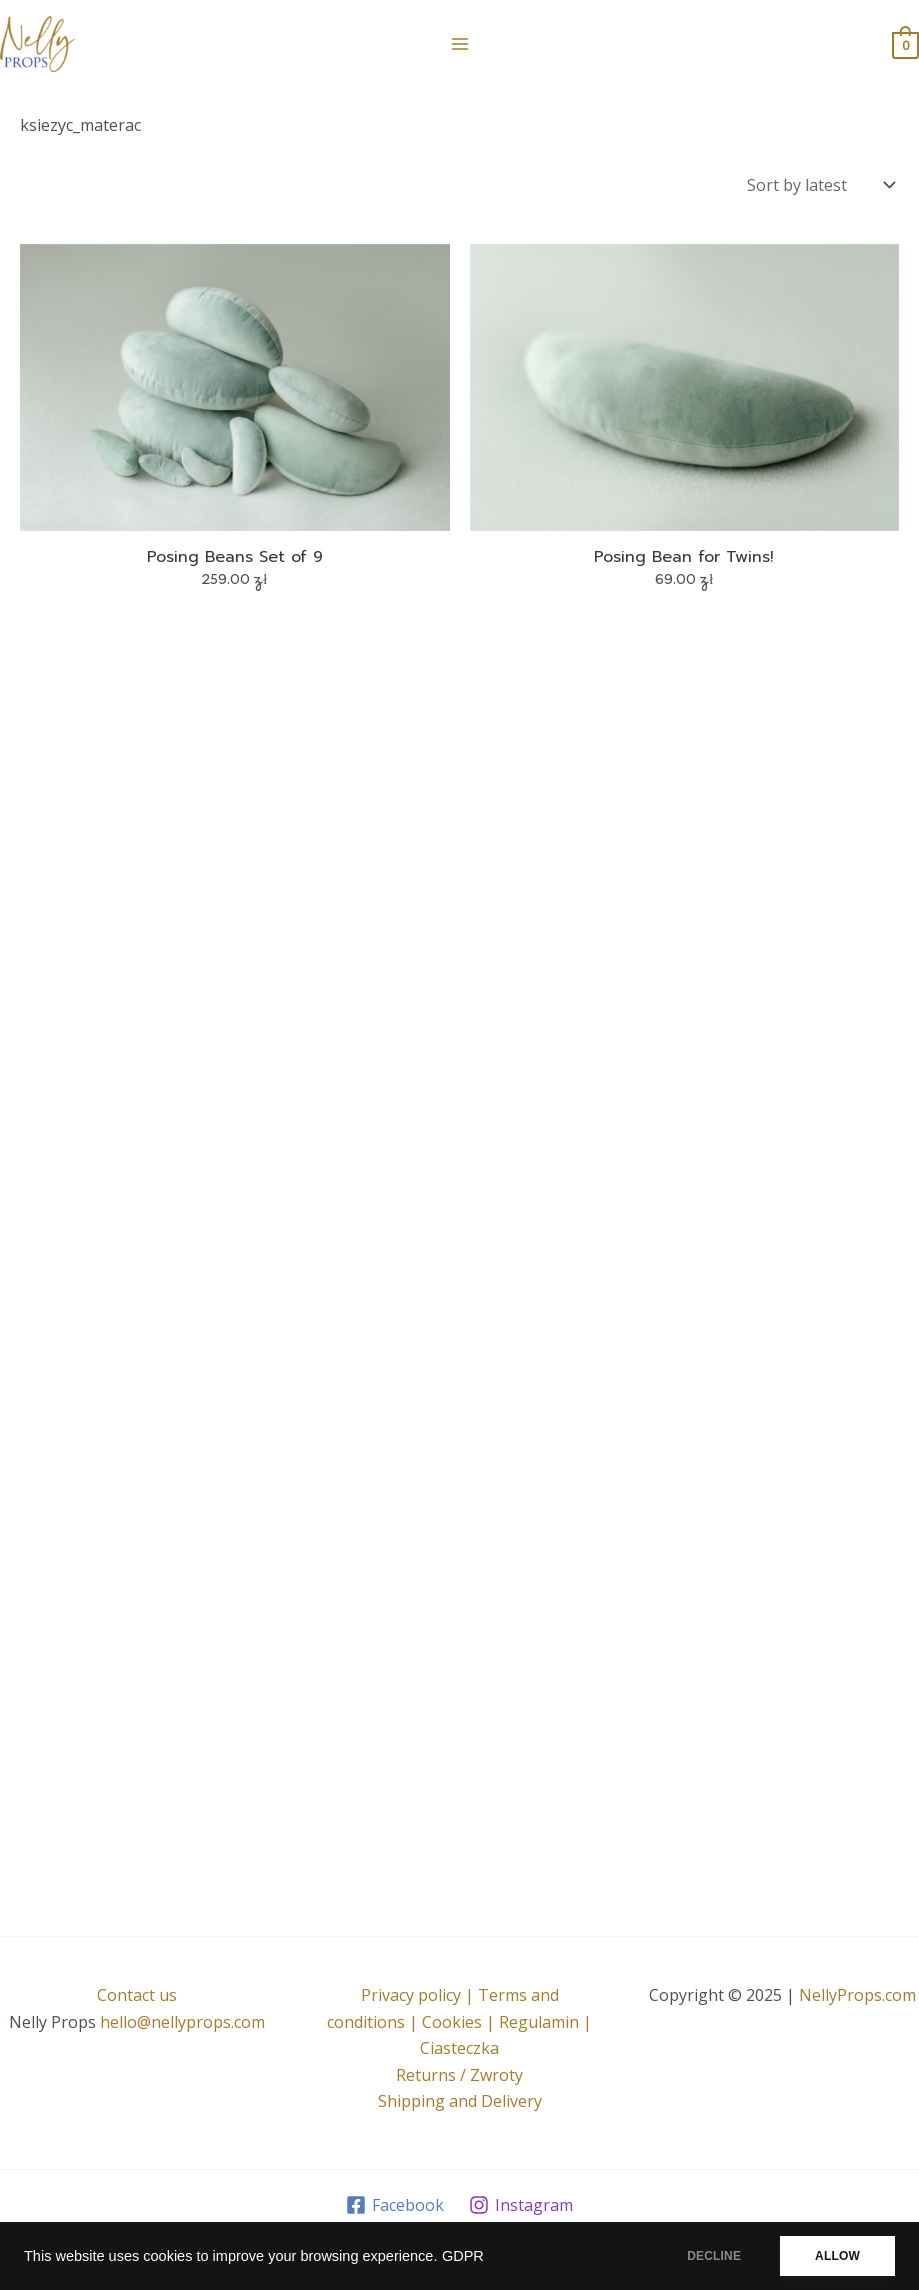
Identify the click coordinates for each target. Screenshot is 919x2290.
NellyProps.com (857, 1995)
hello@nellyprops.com (182, 2022)
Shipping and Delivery (460, 2101)
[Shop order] (819, 185)
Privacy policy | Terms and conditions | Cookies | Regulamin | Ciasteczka (459, 2021)
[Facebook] (395, 2205)
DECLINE (714, 2256)
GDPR (463, 2256)
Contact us (137, 1995)
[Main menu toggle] (459, 44)
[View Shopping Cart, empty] (905, 44)
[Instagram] (521, 2205)
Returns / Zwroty (459, 2075)
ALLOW (837, 2256)
